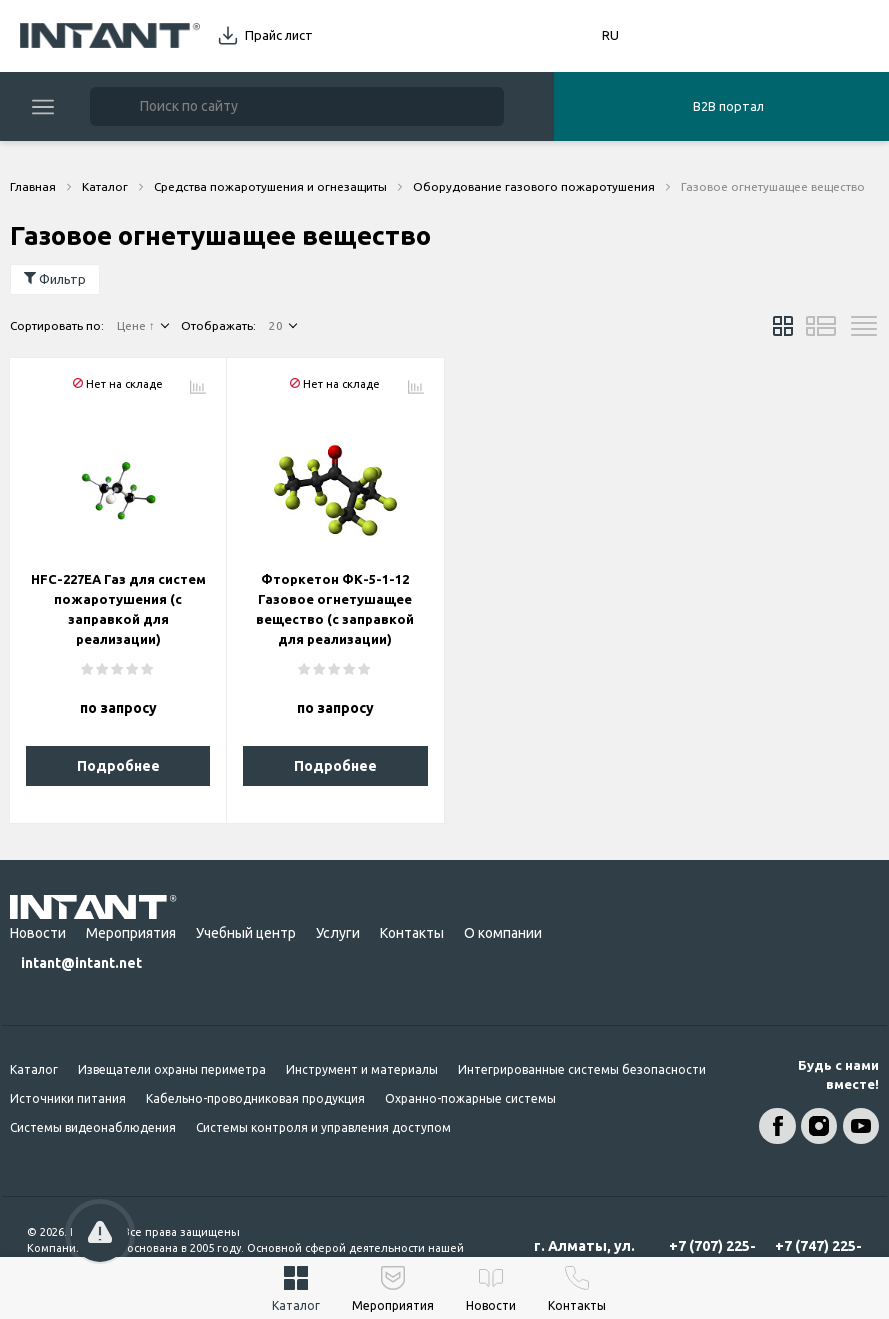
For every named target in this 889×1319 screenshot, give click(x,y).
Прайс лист (279, 35)
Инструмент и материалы (362, 1069)
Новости (38, 933)
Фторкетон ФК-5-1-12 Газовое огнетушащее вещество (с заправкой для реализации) (335, 609)
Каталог (34, 1069)
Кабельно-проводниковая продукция (255, 1098)
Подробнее (118, 766)
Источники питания (68, 1098)
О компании (503, 933)
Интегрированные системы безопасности (582, 1069)
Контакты (412, 933)
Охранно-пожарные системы (470, 1098)
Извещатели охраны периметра (172, 1069)
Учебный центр (246, 933)
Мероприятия (131, 933)
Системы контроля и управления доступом (323, 1127)
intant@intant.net (81, 963)
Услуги (338, 933)
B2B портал (728, 106)
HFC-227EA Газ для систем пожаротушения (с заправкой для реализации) (118, 609)
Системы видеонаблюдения (93, 1127)
